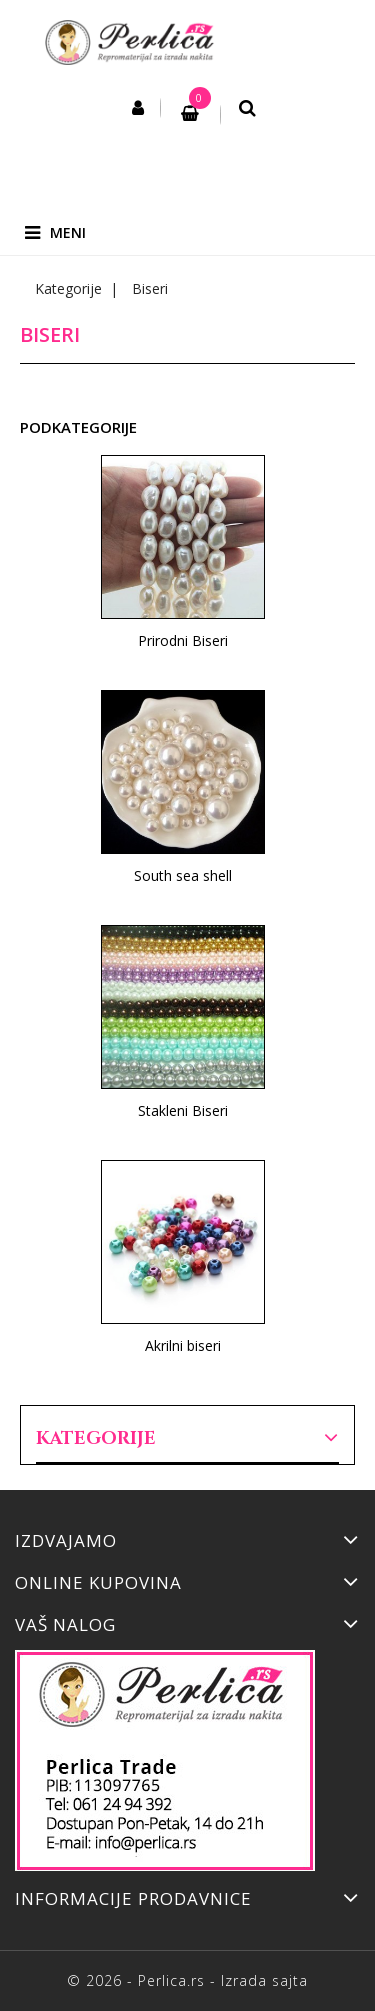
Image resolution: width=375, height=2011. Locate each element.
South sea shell (183, 875)
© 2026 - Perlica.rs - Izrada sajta (187, 1980)
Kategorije (96, 1438)
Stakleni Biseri (183, 1110)
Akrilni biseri (183, 1345)
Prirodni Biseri (183, 640)
